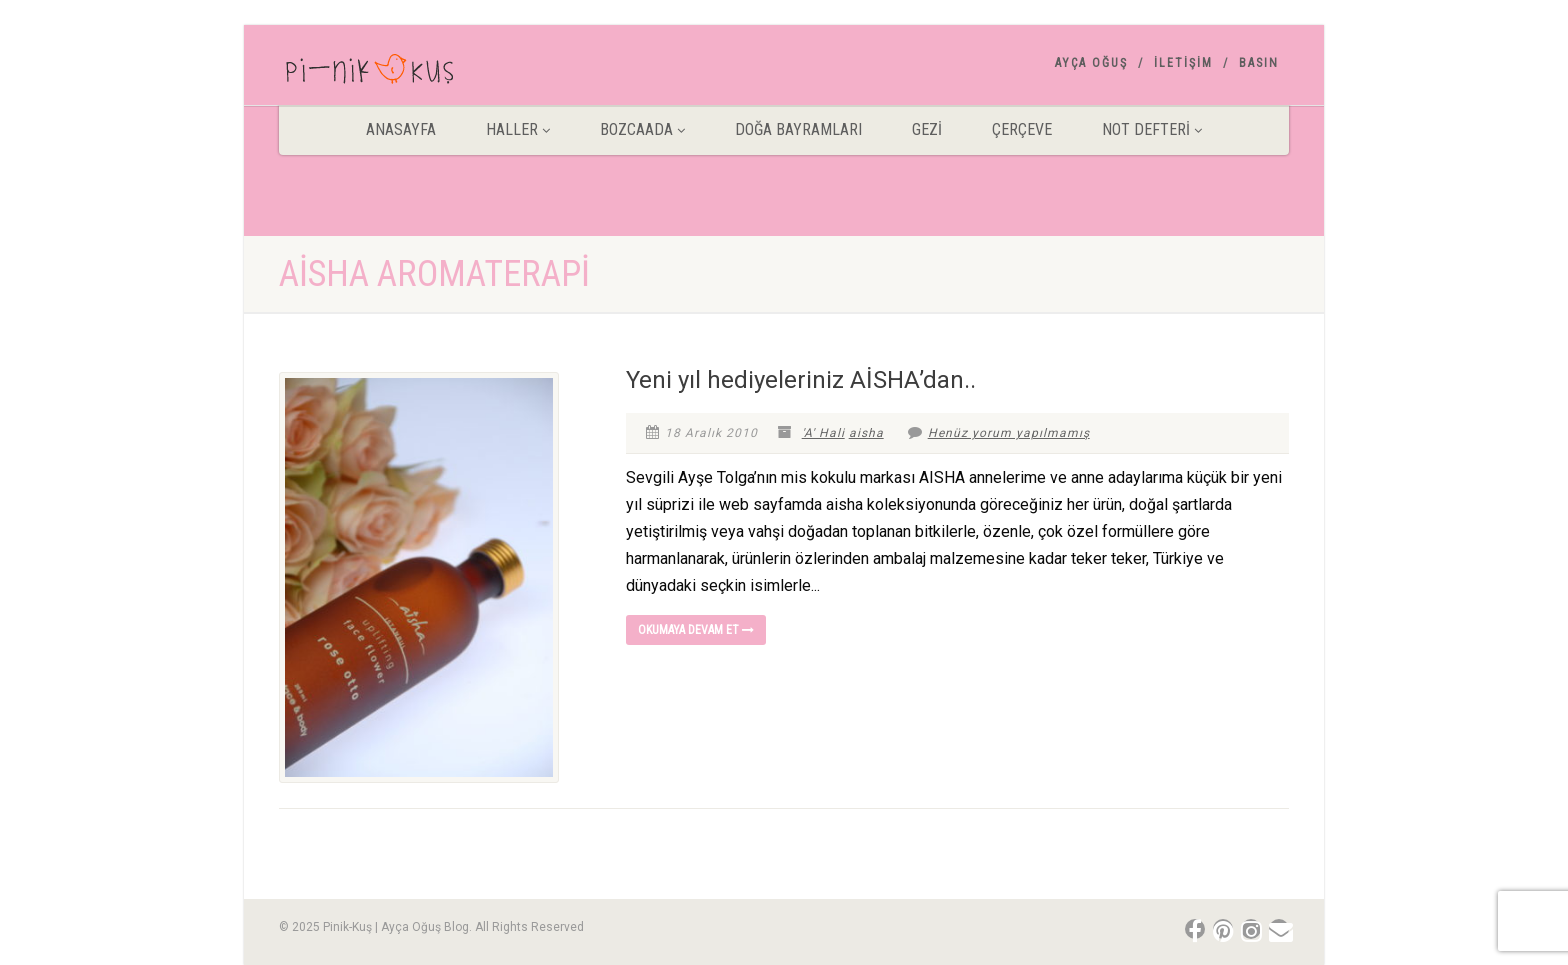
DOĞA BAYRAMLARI (798, 129)
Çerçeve (1022, 129)
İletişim (1183, 63)
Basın (1259, 63)
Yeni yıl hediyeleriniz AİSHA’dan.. (801, 380)
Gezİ (927, 129)
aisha (866, 433)
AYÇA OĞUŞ (1091, 63)
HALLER (518, 129)
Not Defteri (1152, 129)
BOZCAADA (642, 129)
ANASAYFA (401, 129)
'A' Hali (823, 433)
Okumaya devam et (696, 630)
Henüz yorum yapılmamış (999, 433)
